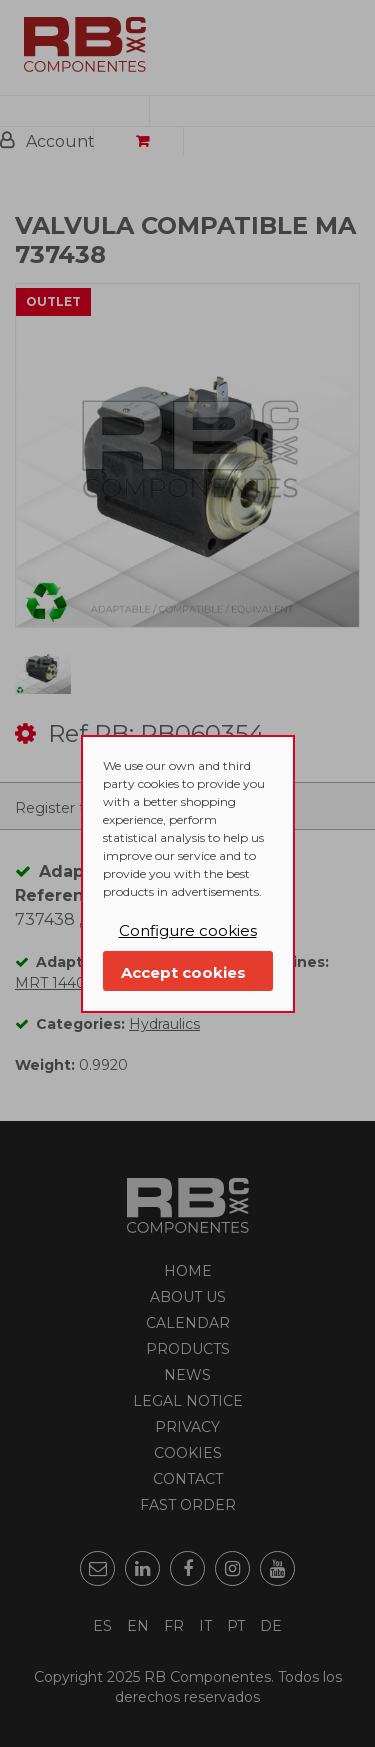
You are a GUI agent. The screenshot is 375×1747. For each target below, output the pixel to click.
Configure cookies (188, 930)
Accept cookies (183, 972)
